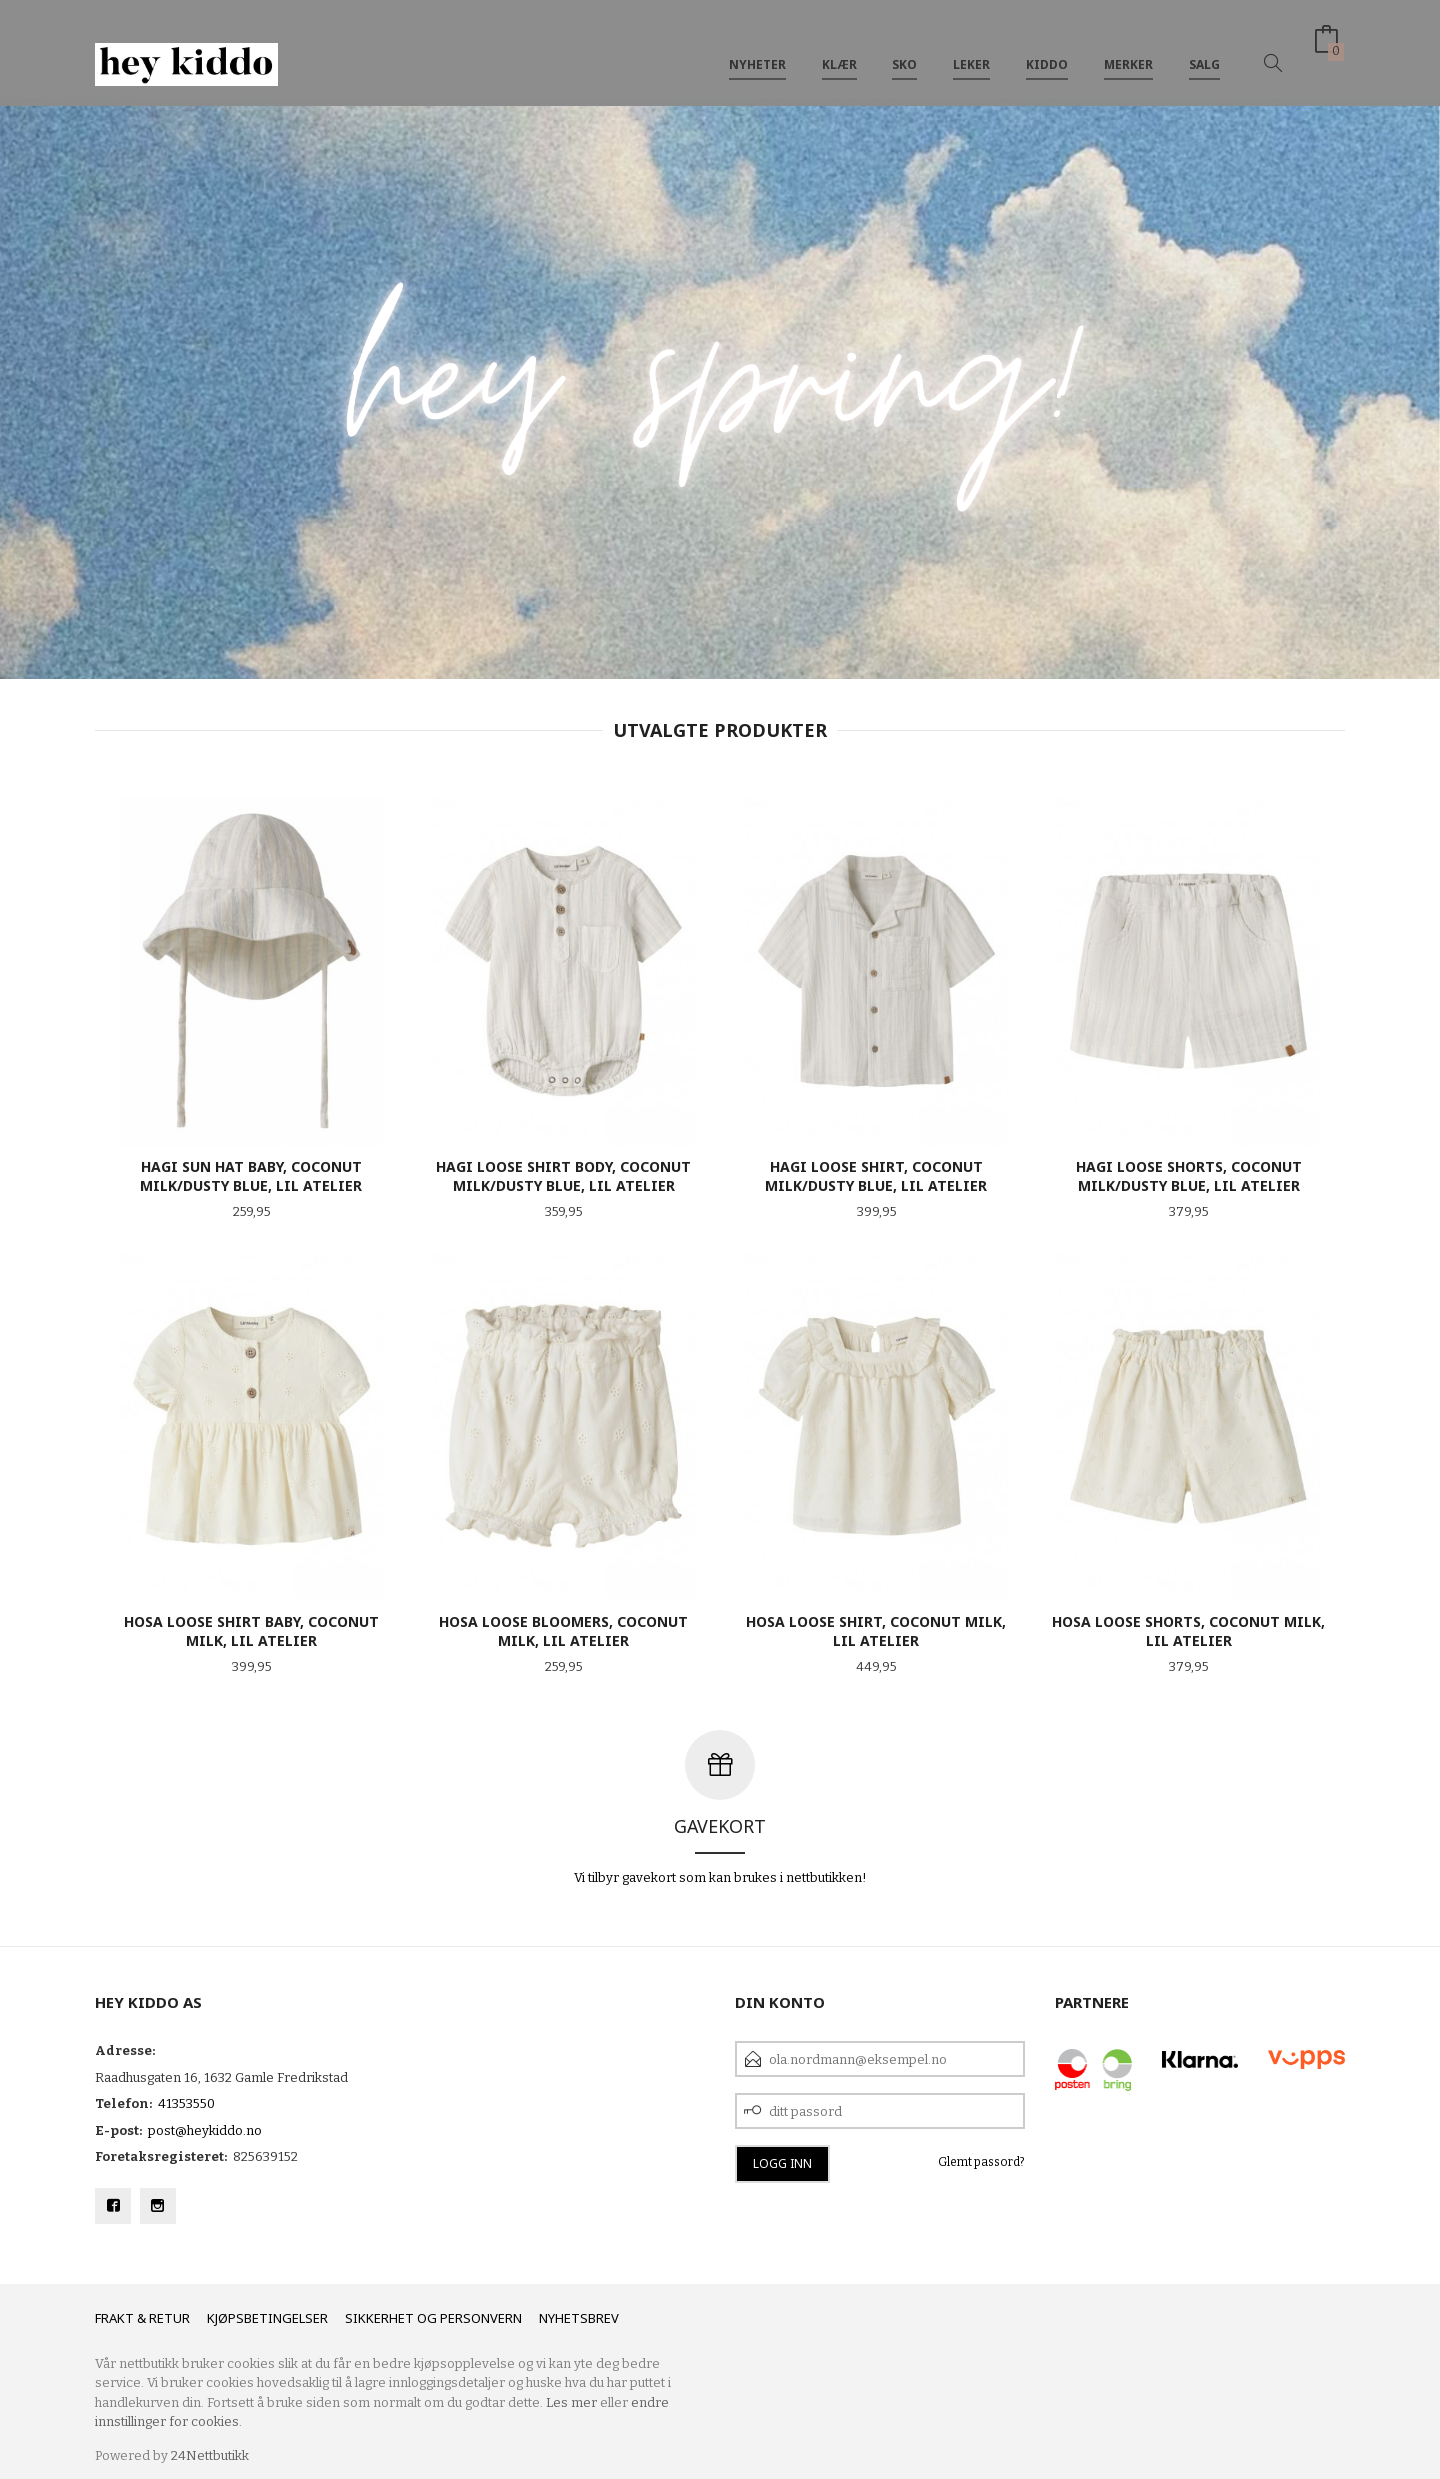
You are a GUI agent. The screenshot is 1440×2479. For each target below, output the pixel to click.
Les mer (571, 2402)
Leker (971, 48)
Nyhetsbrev (579, 2318)
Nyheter (757, 48)
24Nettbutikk (210, 2455)
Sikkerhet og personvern (433, 2318)
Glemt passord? (981, 2162)
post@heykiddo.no (205, 2130)
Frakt (114, 2318)
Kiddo (1047, 48)
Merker (1128, 48)
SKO (904, 48)
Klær (839, 48)
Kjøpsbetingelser (267, 2318)
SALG (1204, 48)
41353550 (186, 2103)
